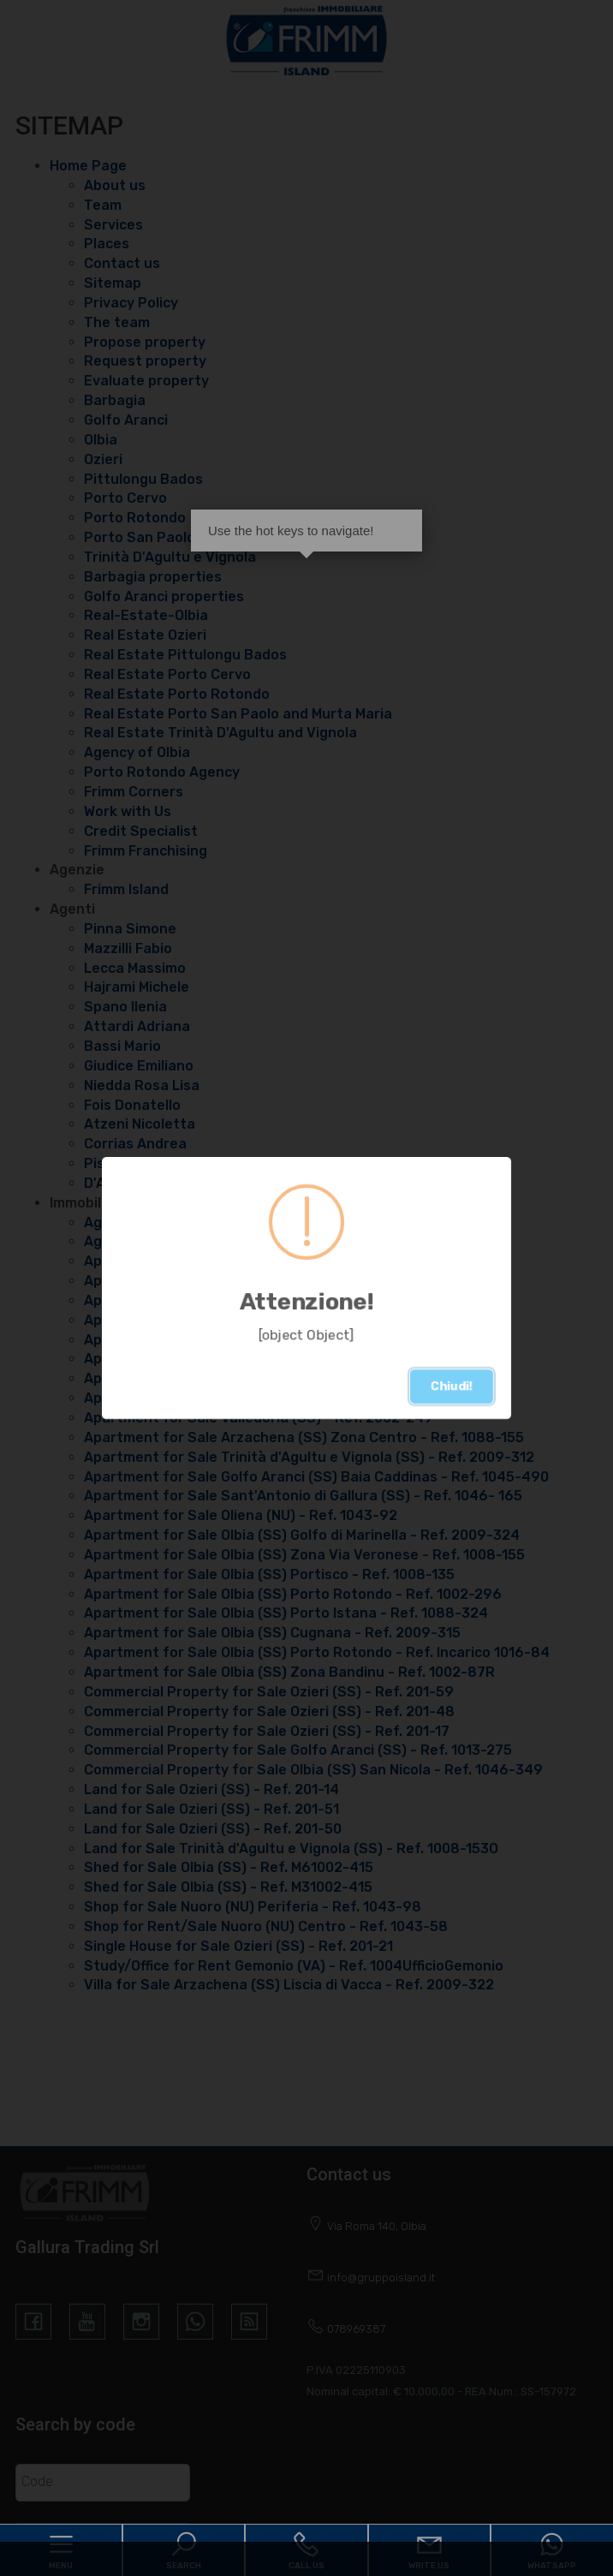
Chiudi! (452, 1386)
